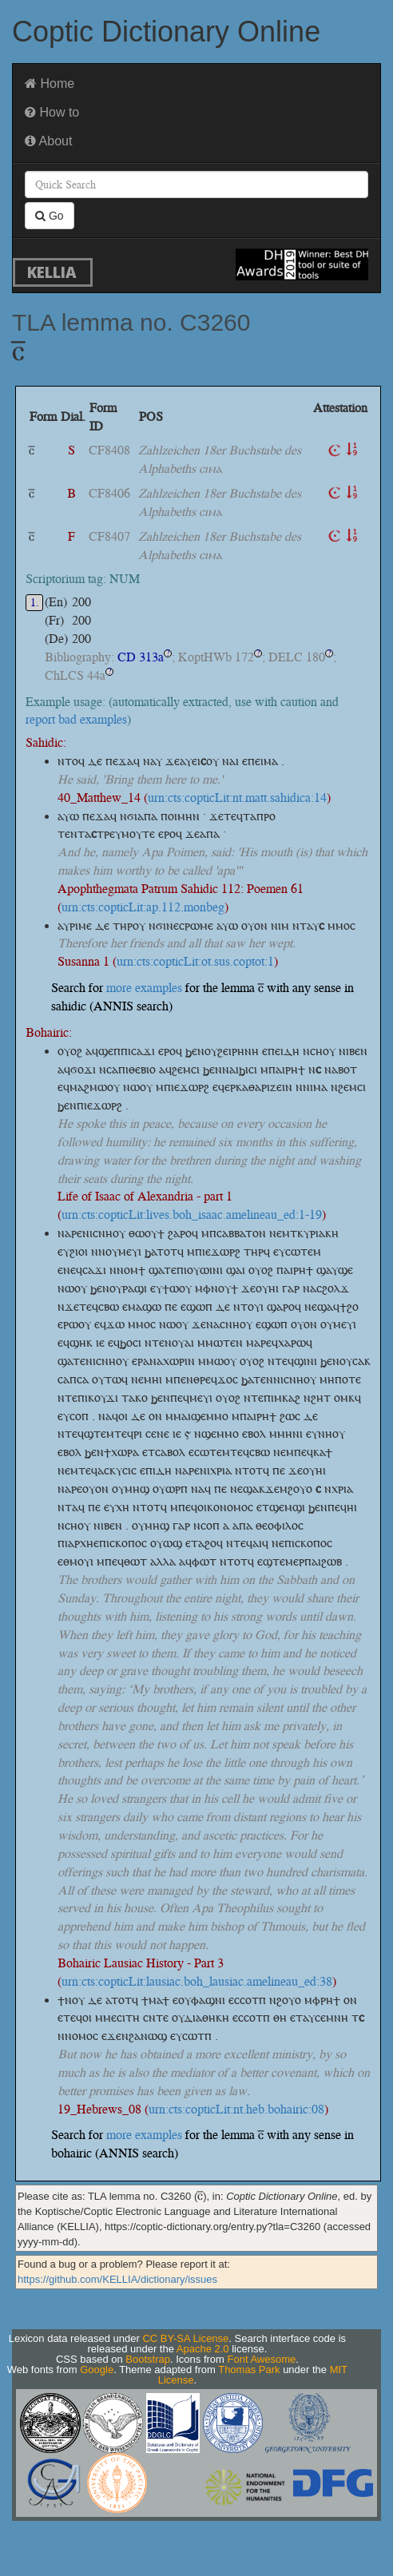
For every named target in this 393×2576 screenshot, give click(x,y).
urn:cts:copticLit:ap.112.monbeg (143, 907)
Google (96, 2370)
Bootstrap (147, 2359)
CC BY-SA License (185, 2338)
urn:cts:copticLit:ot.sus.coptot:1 (195, 961)
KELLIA (52, 272)
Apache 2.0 (203, 2349)
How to (52, 112)
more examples (144, 987)
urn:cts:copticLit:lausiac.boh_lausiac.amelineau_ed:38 (197, 1981)
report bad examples (76, 719)
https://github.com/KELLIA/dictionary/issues (117, 2279)
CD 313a (140, 657)
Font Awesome (262, 2359)
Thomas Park (249, 2370)
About (48, 141)
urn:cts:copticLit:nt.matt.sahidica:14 (237, 797)
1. (34, 602)
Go (49, 215)
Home (49, 83)
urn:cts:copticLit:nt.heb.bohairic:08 (236, 2109)
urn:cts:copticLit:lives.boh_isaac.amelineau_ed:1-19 (192, 1214)
